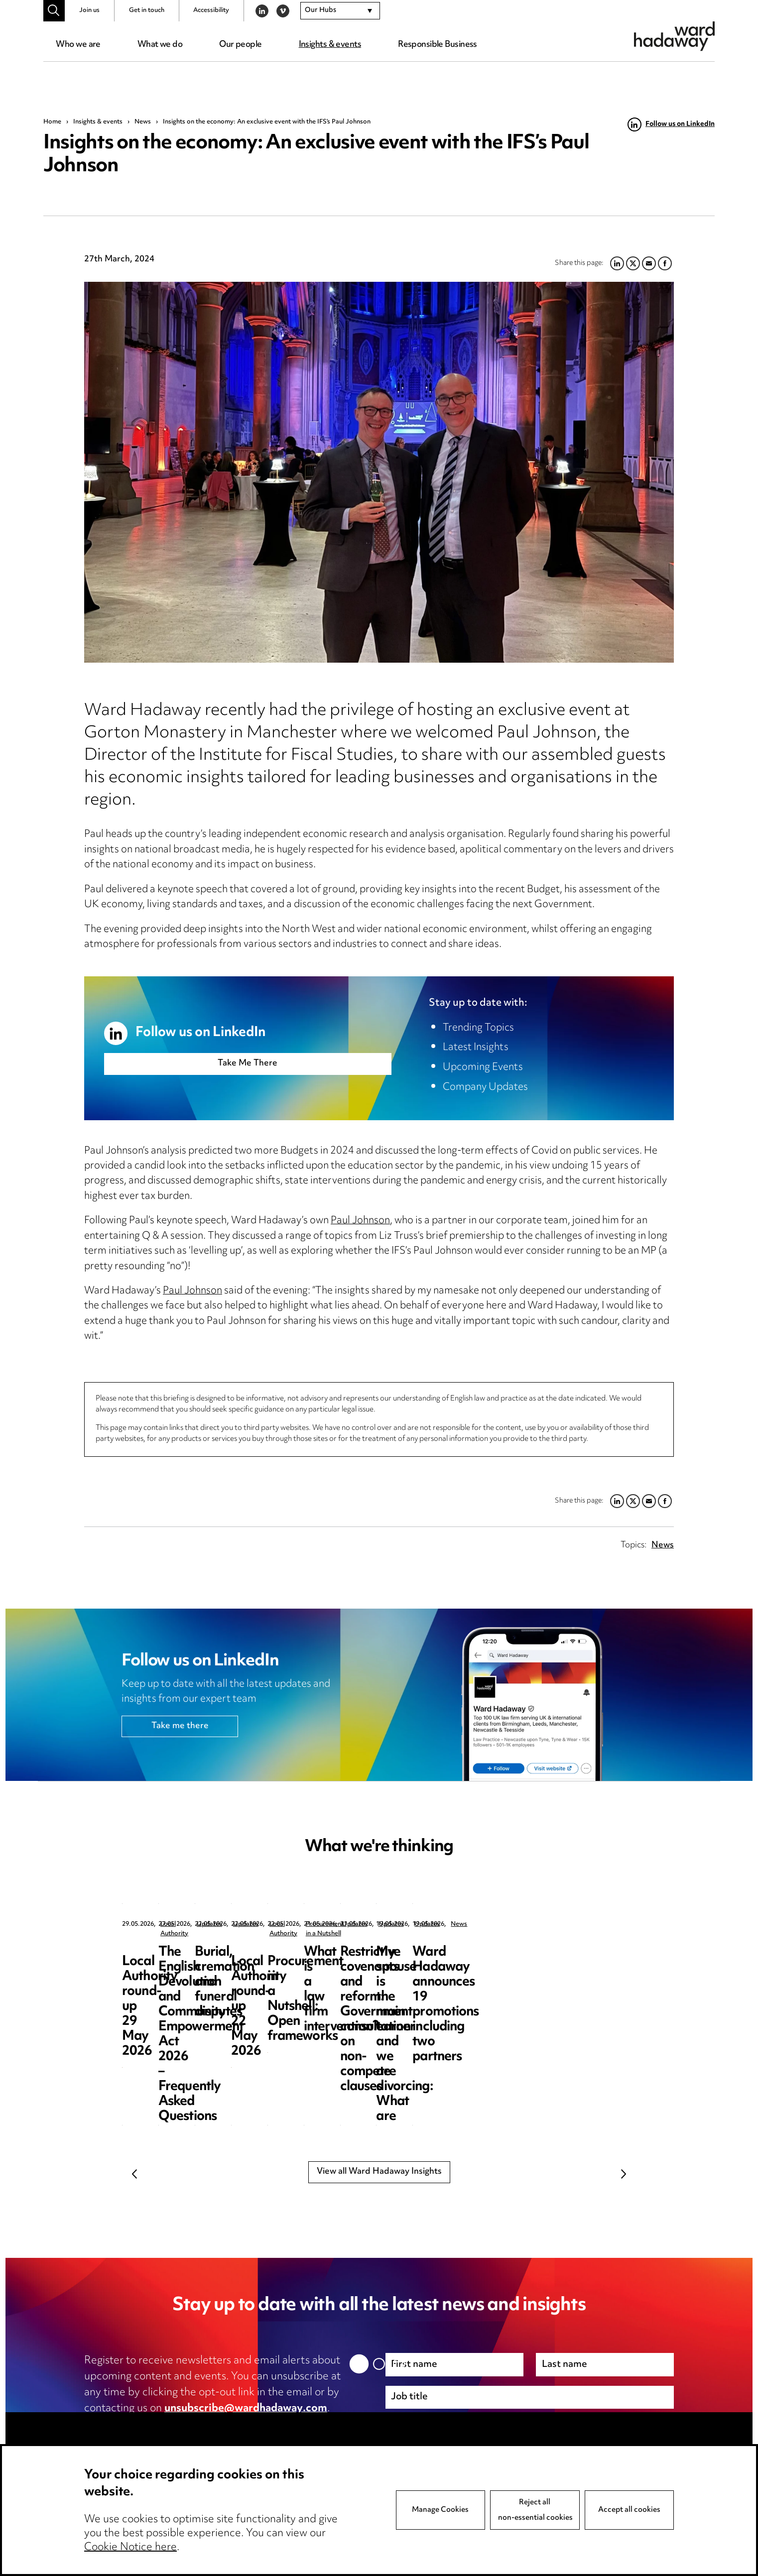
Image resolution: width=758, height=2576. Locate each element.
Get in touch (146, 10)
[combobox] (340, 11)
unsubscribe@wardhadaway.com (245, 2409)
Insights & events (330, 44)
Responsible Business (437, 44)
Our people (240, 44)
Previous (134, 2173)
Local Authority (182, 1924)
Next (623, 2173)
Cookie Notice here (130, 2548)
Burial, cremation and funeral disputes (550, 1960)
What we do (159, 44)
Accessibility (211, 10)
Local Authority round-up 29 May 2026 (194, 1960)
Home (52, 122)
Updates (356, 1924)
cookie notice (280, 2425)
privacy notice (189, 2425)
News (142, 122)
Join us (89, 10)
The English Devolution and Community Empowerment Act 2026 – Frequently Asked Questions (375, 1982)
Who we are (78, 44)
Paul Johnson (360, 1221)
